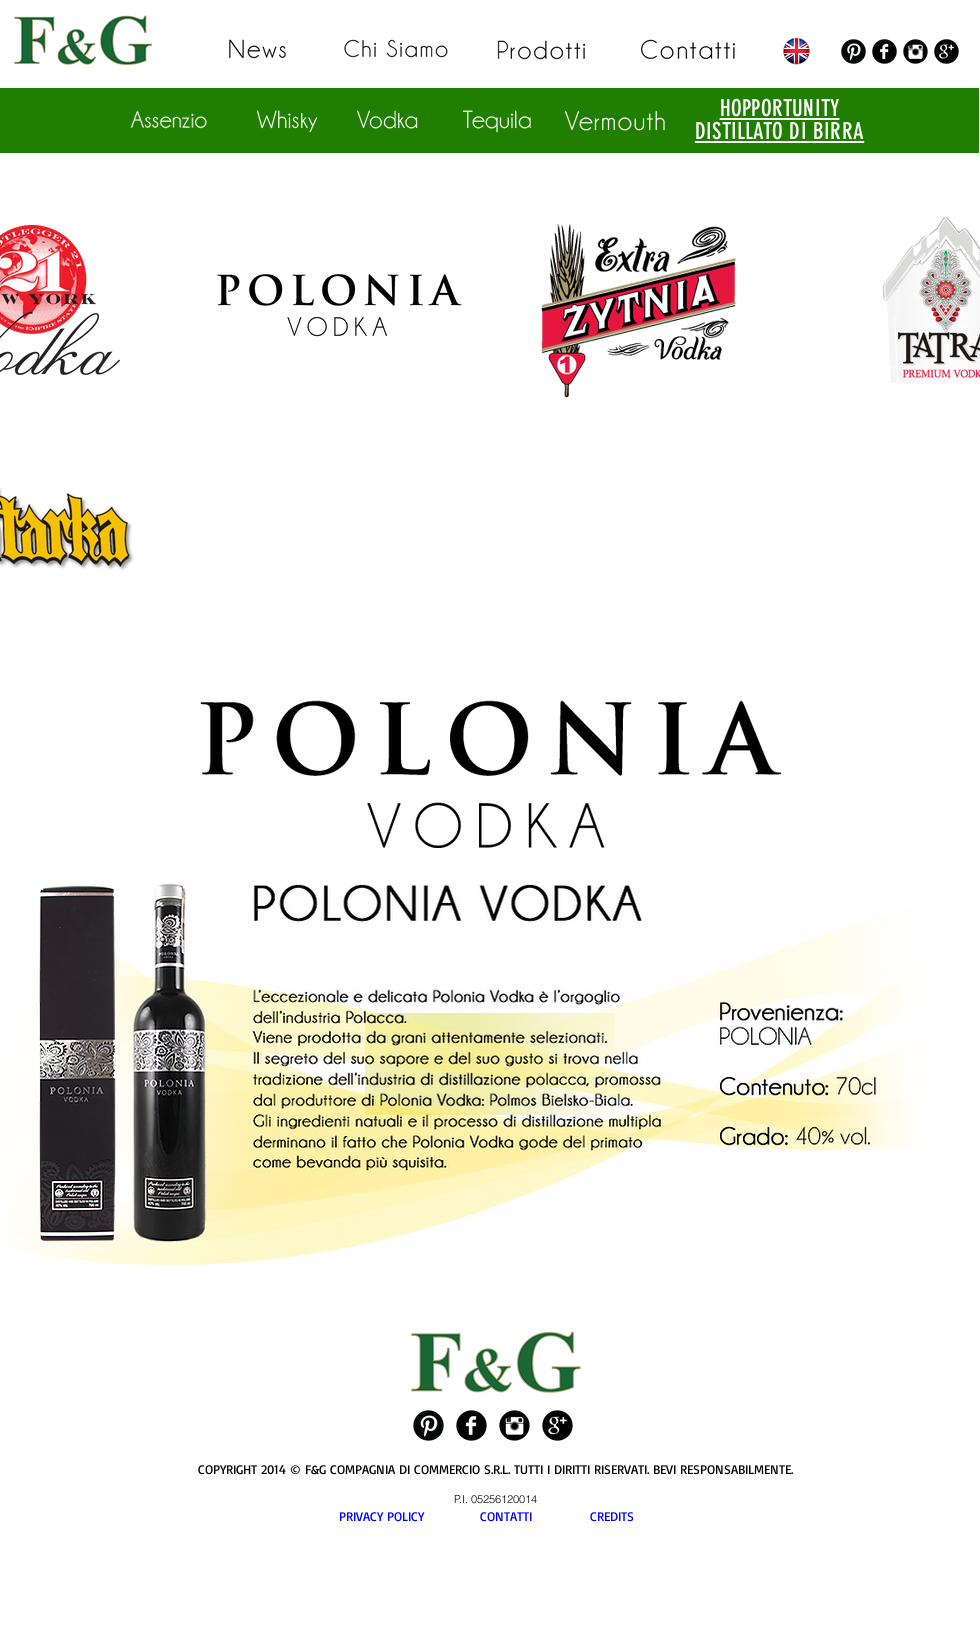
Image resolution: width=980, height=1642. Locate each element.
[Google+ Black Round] (946, 51)
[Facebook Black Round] (884, 51)
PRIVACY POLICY (409, 1516)
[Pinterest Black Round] (853, 51)
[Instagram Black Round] (915, 51)
